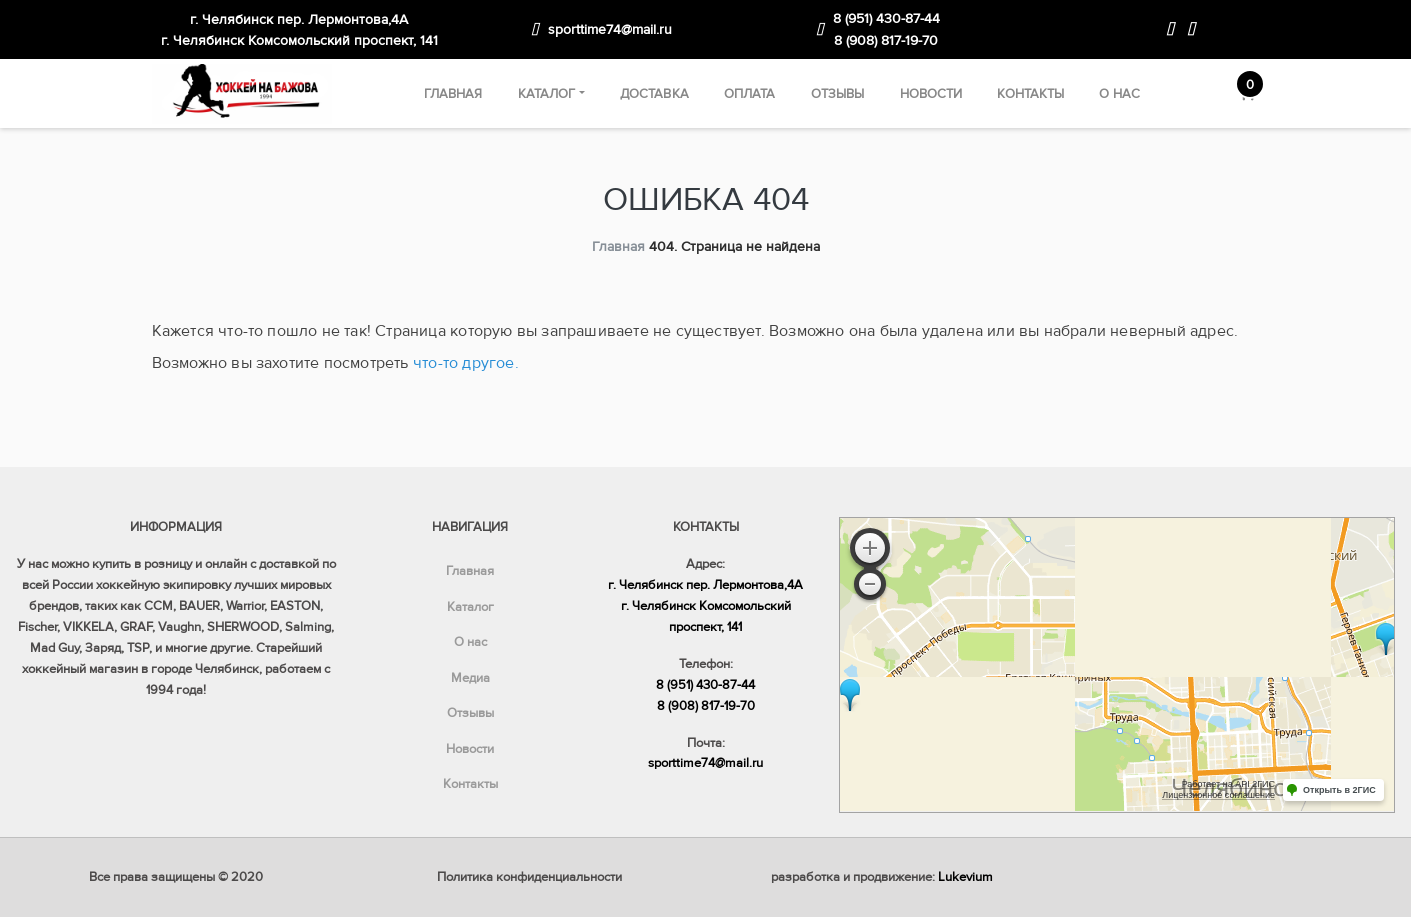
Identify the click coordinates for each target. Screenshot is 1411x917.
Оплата (750, 94)
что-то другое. (466, 363)
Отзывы (838, 94)
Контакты (1030, 94)
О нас (1119, 94)
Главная (453, 94)
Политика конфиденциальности (529, 877)
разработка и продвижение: (882, 877)
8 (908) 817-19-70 (886, 40)
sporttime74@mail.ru (610, 29)
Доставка (654, 94)
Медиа (470, 678)
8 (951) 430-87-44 (886, 18)
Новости (931, 94)
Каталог (547, 94)
